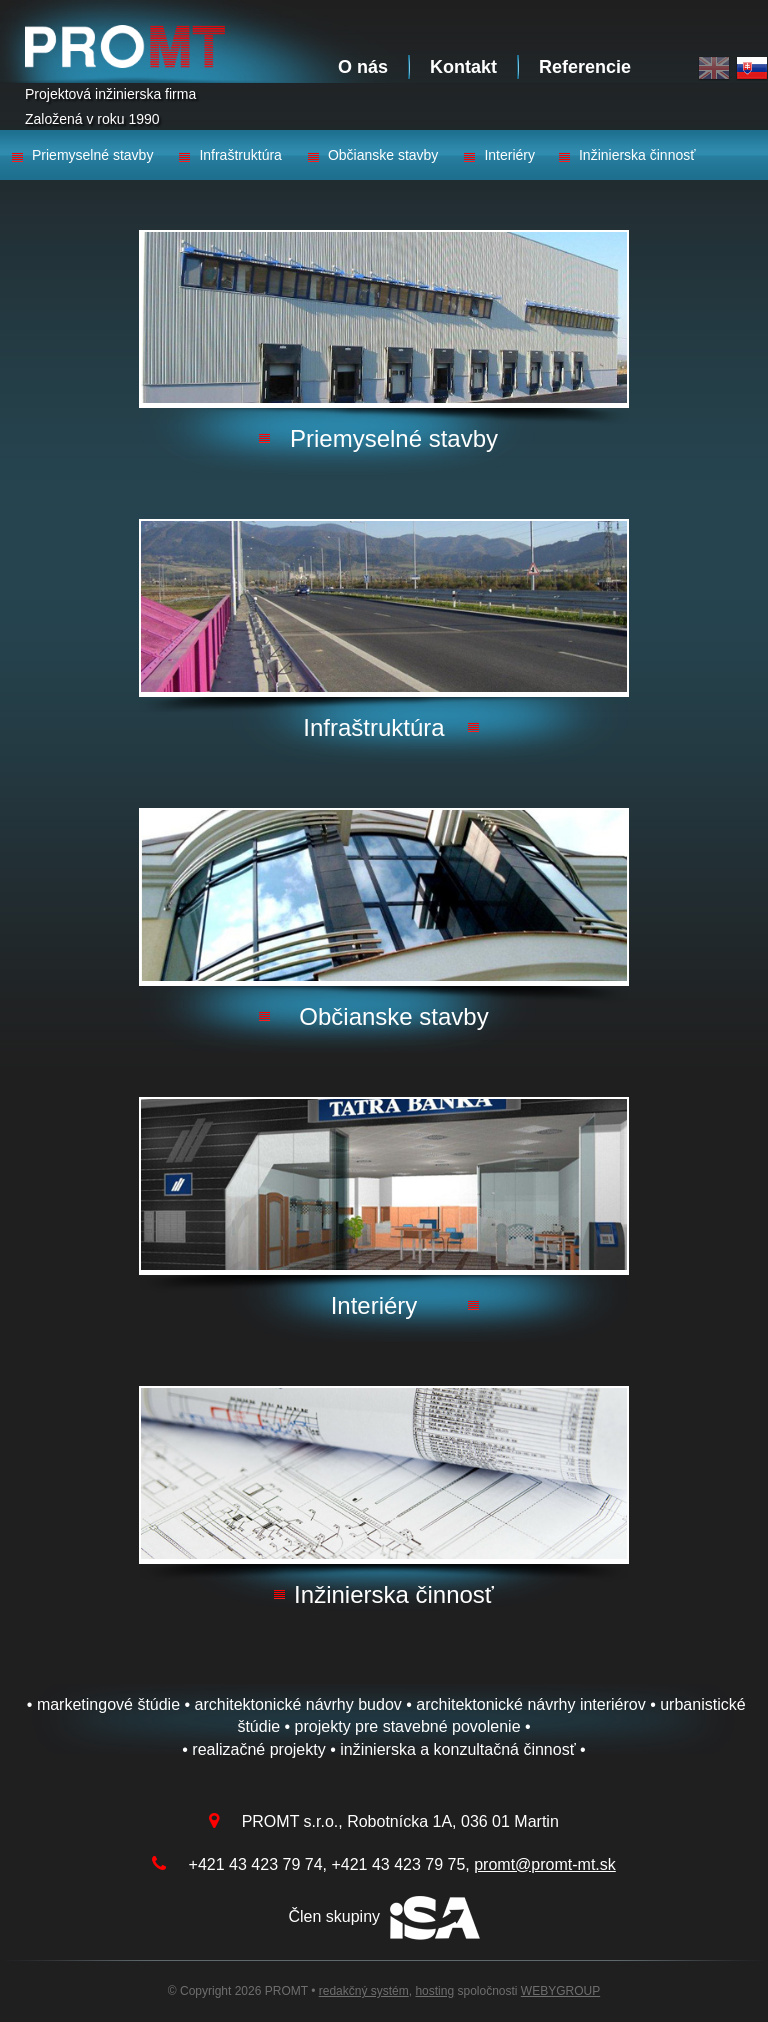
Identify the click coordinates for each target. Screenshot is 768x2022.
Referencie (585, 67)
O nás (363, 67)
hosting (434, 1991)
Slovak (752, 68)
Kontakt (463, 67)
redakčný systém (364, 1991)
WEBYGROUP (560, 1991)
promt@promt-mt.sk (545, 1864)
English (714, 68)
